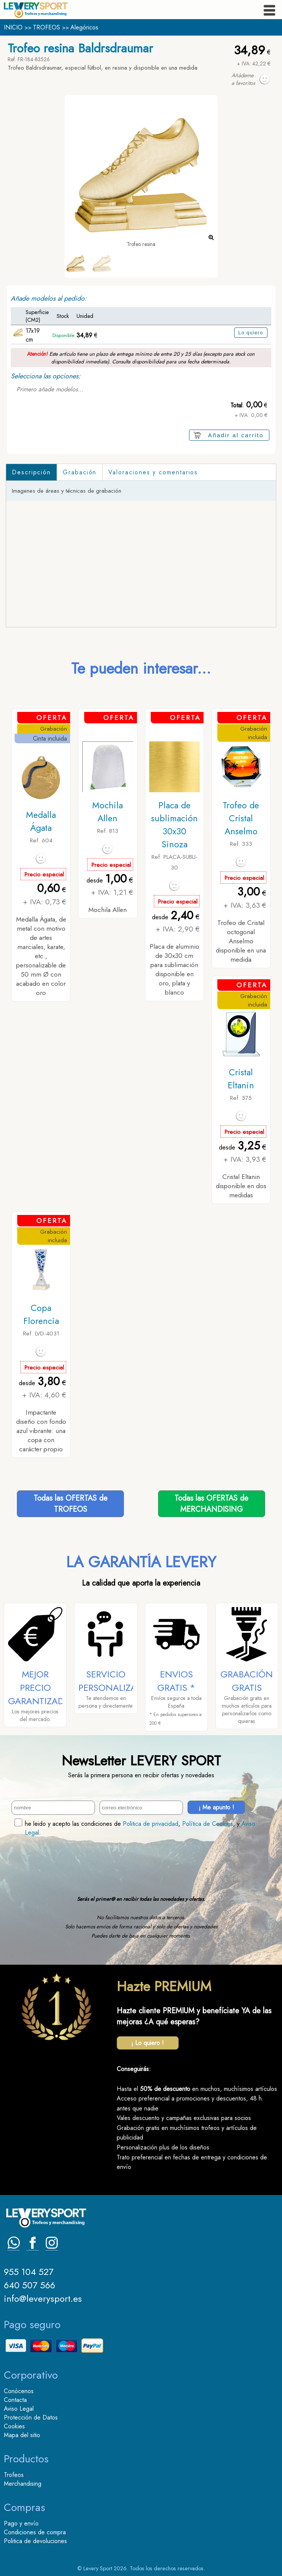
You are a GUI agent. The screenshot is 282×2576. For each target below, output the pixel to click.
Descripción (31, 472)
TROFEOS (46, 27)
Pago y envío (21, 2523)
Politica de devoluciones (35, 2541)
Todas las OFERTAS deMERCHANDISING (211, 1504)
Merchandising (22, 2483)
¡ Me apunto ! (216, 1807)
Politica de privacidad (150, 1823)
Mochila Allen (107, 812)
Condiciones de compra (35, 2532)
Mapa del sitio (22, 2435)
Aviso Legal (19, 2408)
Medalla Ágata (41, 821)
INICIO (13, 27)
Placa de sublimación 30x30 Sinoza (174, 825)
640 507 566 (29, 2285)
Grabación (79, 472)
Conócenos (19, 2391)
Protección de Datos (31, 2417)
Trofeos (14, 2474)
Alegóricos (84, 27)
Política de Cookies (207, 1823)
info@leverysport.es (43, 2298)
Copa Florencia (41, 1314)
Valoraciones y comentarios (153, 472)
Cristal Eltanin (241, 1079)
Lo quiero (250, 332)
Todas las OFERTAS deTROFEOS (71, 1504)
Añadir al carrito (236, 435)
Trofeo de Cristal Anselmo (241, 818)
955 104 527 (29, 2271)
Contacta (15, 2399)
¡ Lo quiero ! (147, 2043)
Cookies (14, 2426)
